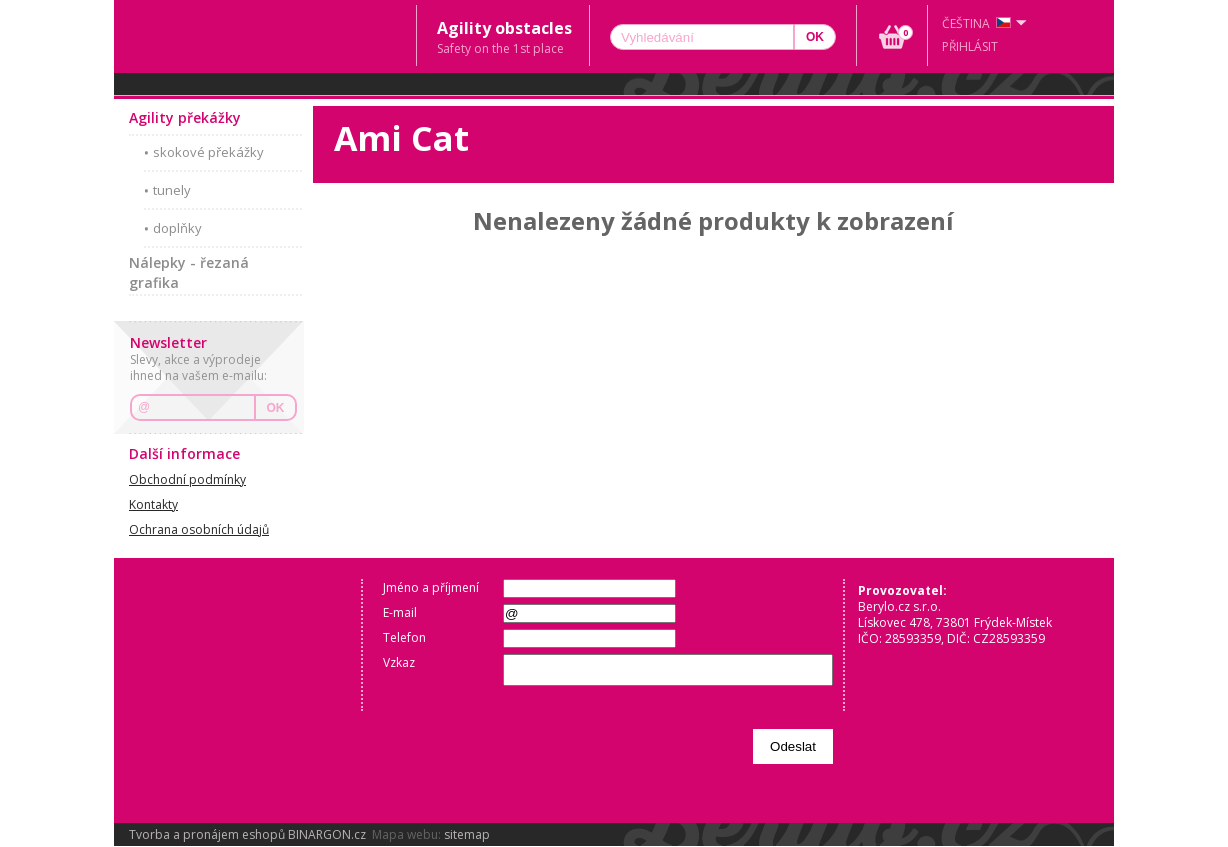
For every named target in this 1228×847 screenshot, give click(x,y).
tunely (172, 190)
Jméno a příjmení (431, 587)
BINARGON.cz (327, 834)
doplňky (177, 228)
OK (276, 408)
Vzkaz (399, 662)
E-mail (400, 612)
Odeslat (793, 746)
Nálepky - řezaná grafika (189, 272)
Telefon (404, 637)
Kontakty (153, 504)
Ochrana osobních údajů (199, 529)
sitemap (467, 834)
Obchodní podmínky (187, 479)
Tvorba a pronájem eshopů (207, 834)
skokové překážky (208, 152)
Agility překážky (185, 117)
